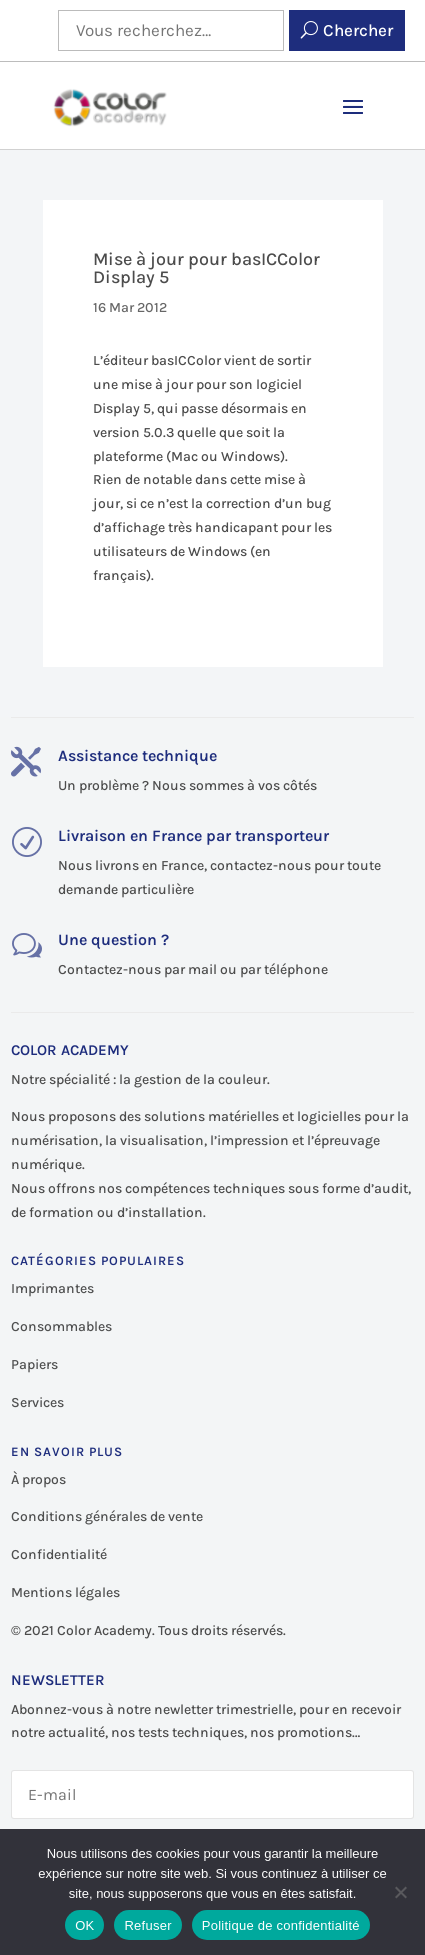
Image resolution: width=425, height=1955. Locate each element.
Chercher (358, 30)
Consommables (61, 1326)
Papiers (34, 1364)
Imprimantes (52, 1288)
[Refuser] (400, 1892)
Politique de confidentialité (281, 1925)
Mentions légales (65, 1592)
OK (84, 1925)
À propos (38, 1479)
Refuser (147, 1925)
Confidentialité (59, 1554)
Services (37, 1402)
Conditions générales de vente (107, 1516)
